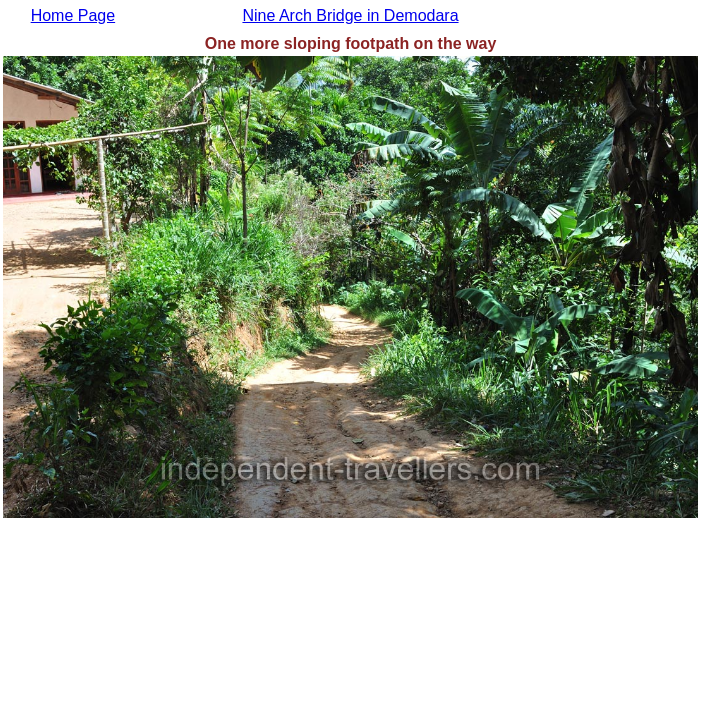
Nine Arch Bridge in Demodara (350, 15)
